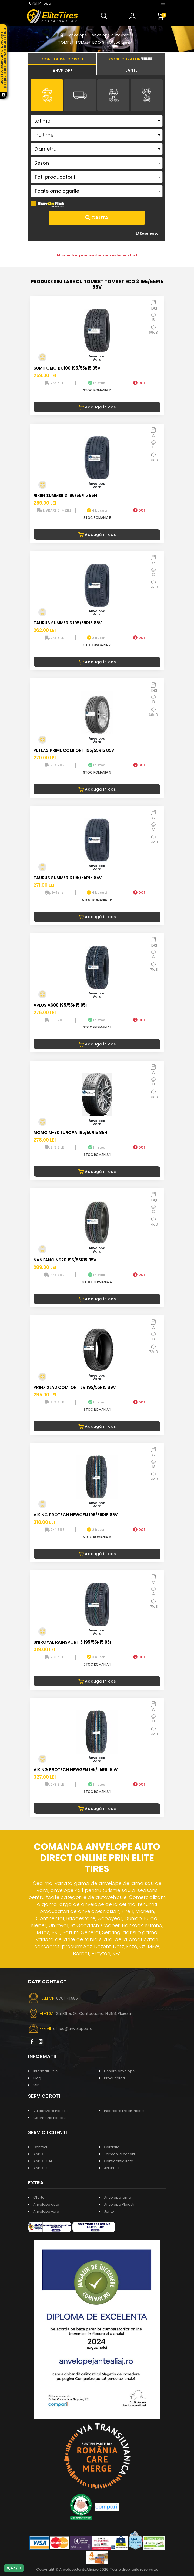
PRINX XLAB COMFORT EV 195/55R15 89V (75, 1387)
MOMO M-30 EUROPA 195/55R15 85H (70, 1132)
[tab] (62, 70)
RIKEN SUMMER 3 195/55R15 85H (65, 495)
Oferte (39, 2197)
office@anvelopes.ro (72, 2028)
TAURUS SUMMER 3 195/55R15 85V (68, 623)
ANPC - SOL (43, 2168)
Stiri (36, 2085)
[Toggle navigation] (163, 3)
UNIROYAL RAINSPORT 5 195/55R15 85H (73, 1642)
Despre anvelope (119, 2071)
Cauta (96, 217)
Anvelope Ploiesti (119, 2204)
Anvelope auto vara (111, 35)
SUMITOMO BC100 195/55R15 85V (67, 368)
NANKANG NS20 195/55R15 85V (65, 1260)
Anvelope (78, 35)
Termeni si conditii (120, 2154)
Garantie (111, 2147)
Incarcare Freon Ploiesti (124, 2110)
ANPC (38, 2154)
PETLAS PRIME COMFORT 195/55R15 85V (74, 750)
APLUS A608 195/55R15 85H (61, 1005)
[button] (105, 16)
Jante (109, 2211)
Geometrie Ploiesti (49, 2117)
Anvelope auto (46, 2204)
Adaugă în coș (97, 407)
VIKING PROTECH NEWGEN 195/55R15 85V (76, 1515)
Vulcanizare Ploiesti (50, 2110)
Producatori (114, 2078)
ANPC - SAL (42, 2161)
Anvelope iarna (117, 2197)
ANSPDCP (112, 2168)
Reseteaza (147, 233)
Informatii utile (45, 2071)
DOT (139, 383)
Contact (40, 2147)
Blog (37, 2078)
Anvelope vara (46, 2211)
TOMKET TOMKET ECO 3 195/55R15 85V (95, 42)
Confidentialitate (118, 2161)
